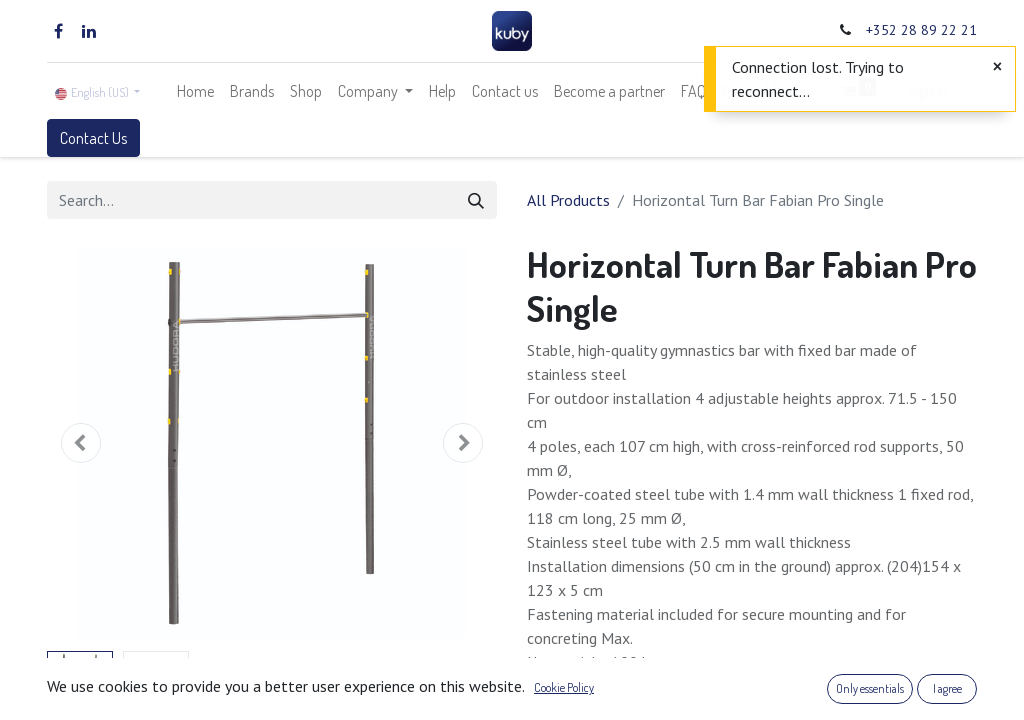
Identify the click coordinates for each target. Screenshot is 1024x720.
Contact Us (93, 138)
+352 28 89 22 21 (921, 30)
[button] (81, 443)
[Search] (476, 200)
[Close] (997, 66)
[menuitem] (195, 91)
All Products (568, 200)
